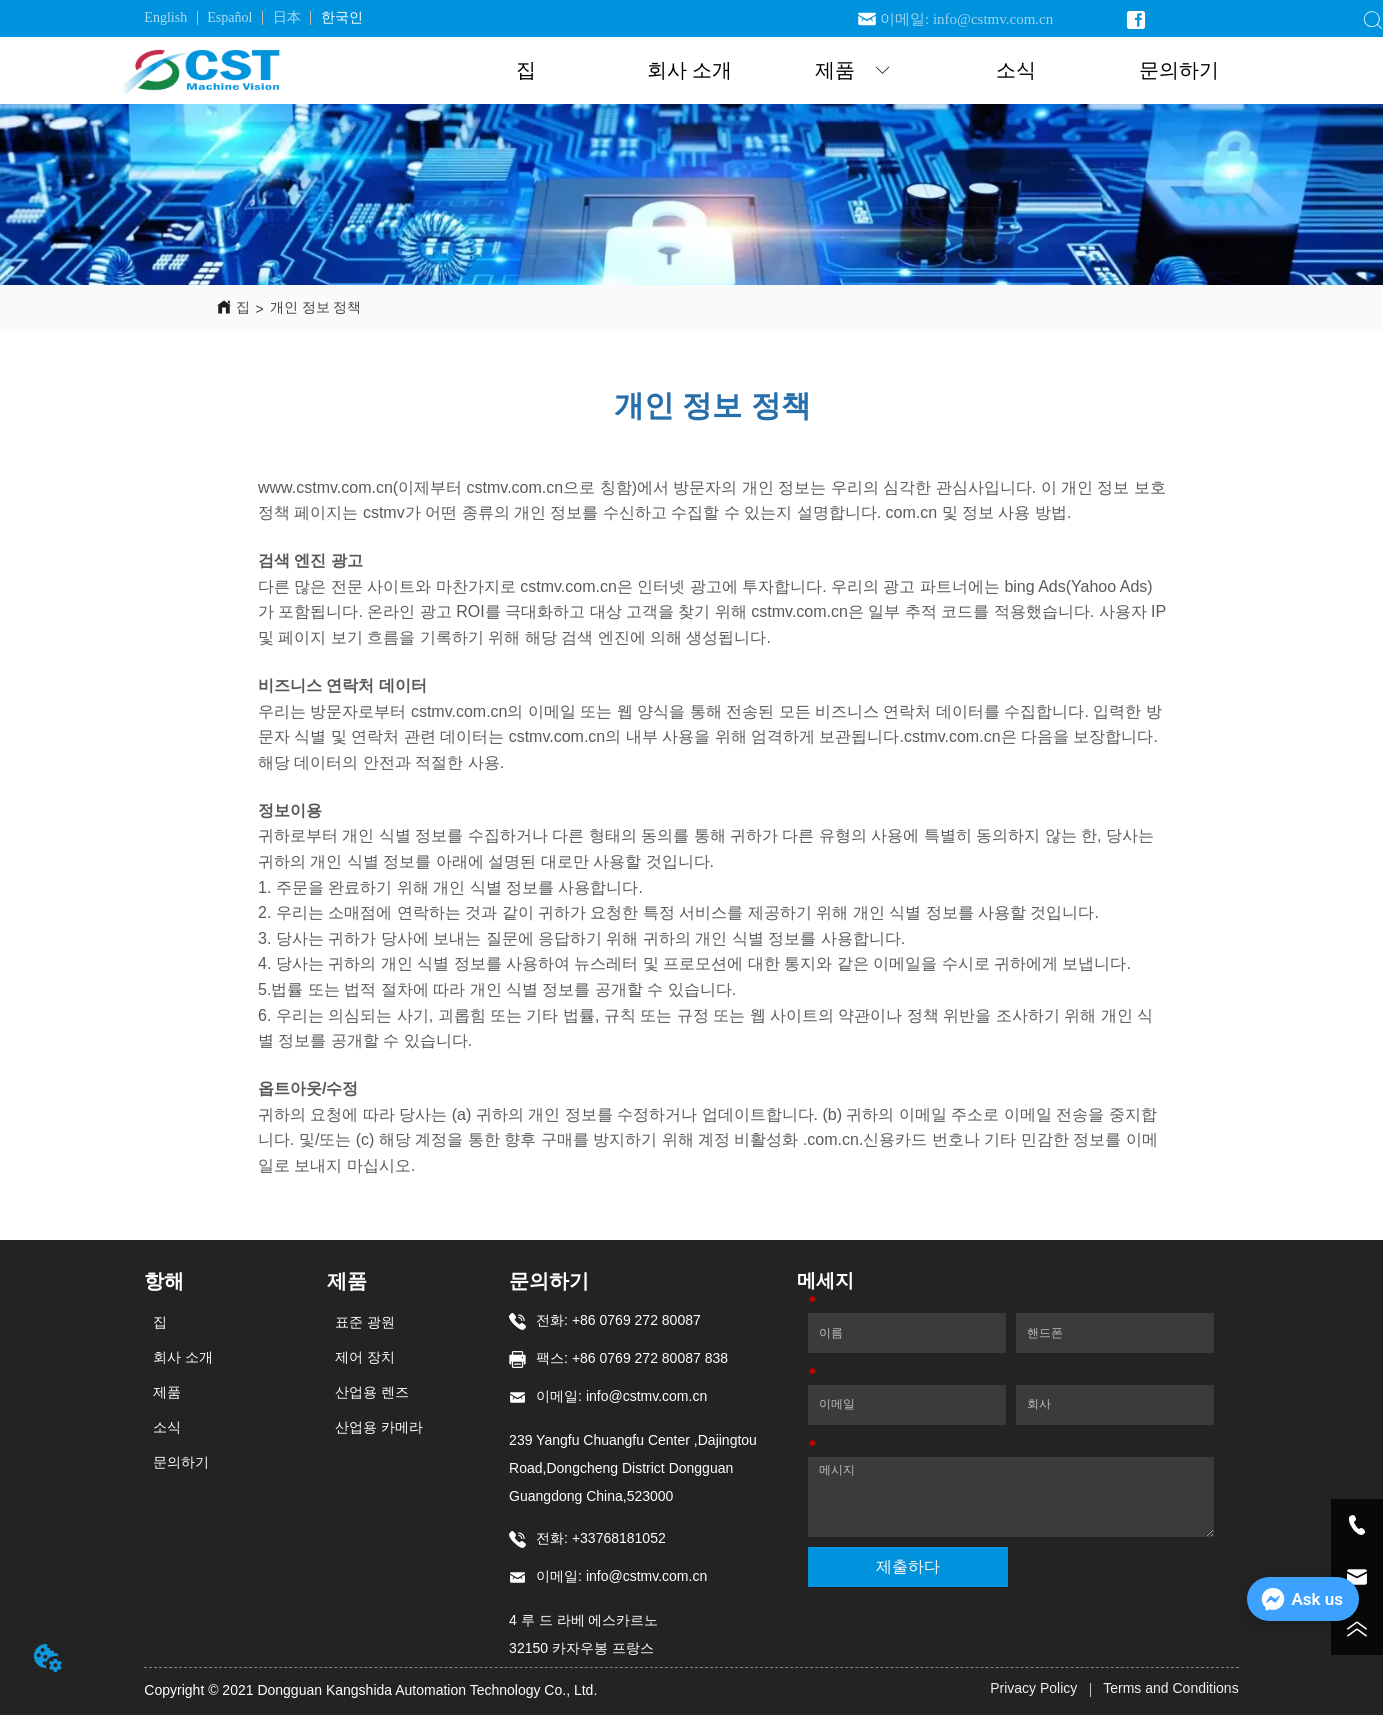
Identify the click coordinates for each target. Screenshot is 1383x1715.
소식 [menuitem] (1016, 70)
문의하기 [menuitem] (1179, 70)
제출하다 (908, 1566)
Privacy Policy (1033, 1688)
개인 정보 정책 (316, 307)
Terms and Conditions (1170, 1688)
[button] (852, 70)
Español (229, 17)
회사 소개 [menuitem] (689, 70)
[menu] (853, 71)
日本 (287, 17)
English (165, 17)
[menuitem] (852, 71)
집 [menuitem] (526, 70)
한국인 (342, 17)
